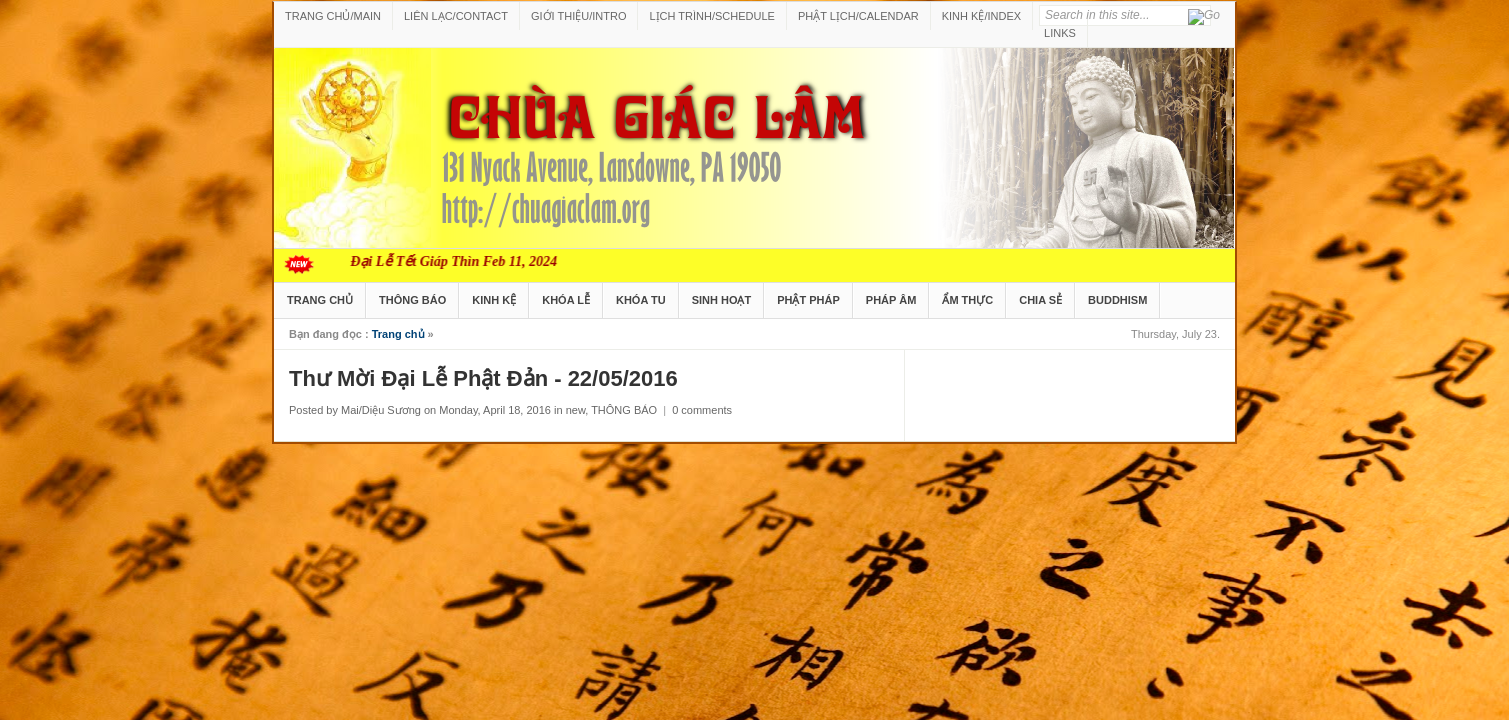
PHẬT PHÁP (808, 300)
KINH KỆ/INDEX (981, 16)
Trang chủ (398, 334)
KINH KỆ (494, 300)
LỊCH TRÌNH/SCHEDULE (711, 16)
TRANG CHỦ (320, 300)
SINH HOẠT (722, 300)
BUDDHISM (1117, 300)
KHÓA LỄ (566, 300)
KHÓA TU (641, 300)
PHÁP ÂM (891, 300)
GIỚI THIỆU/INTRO (578, 16)
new (576, 410)
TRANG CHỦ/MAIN (333, 16)
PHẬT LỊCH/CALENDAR (858, 16)
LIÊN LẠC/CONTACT (456, 16)
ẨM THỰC (967, 300)
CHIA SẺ (1040, 300)
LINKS (1060, 33)
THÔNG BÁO (412, 300)
